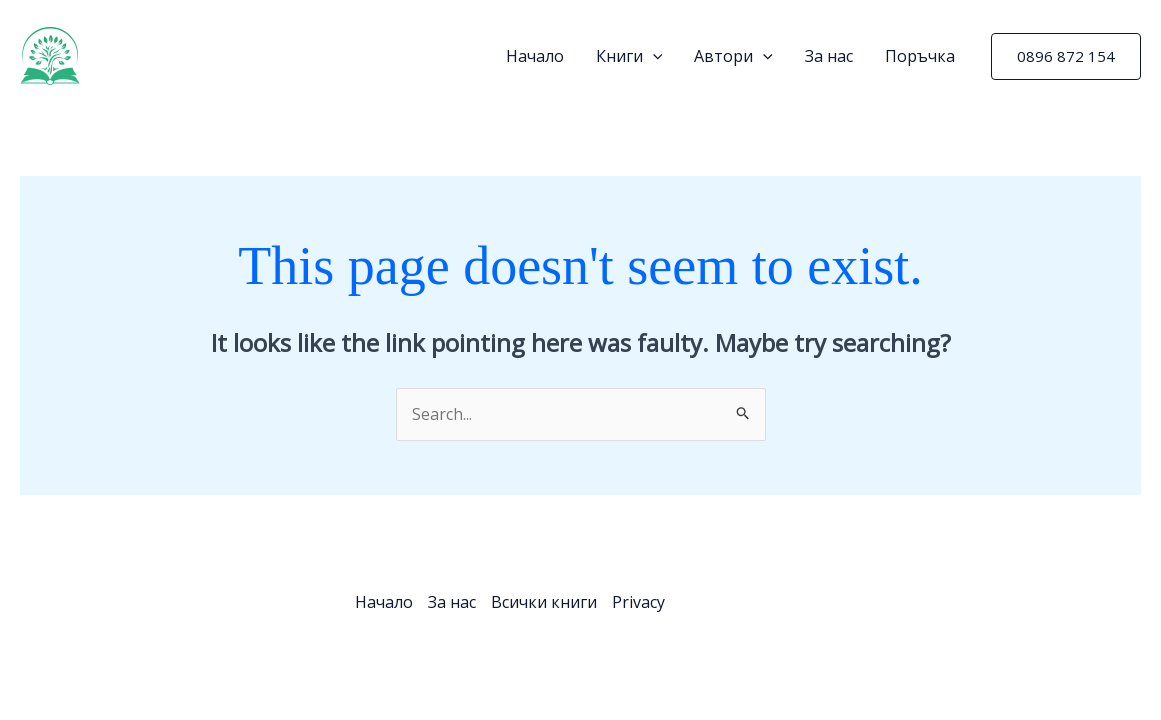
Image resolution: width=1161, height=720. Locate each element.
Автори (733, 56)
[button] (1066, 56)
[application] (653, 56)
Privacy (638, 602)
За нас (829, 56)
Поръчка (920, 56)
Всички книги (544, 602)
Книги (629, 56)
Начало (535, 56)
